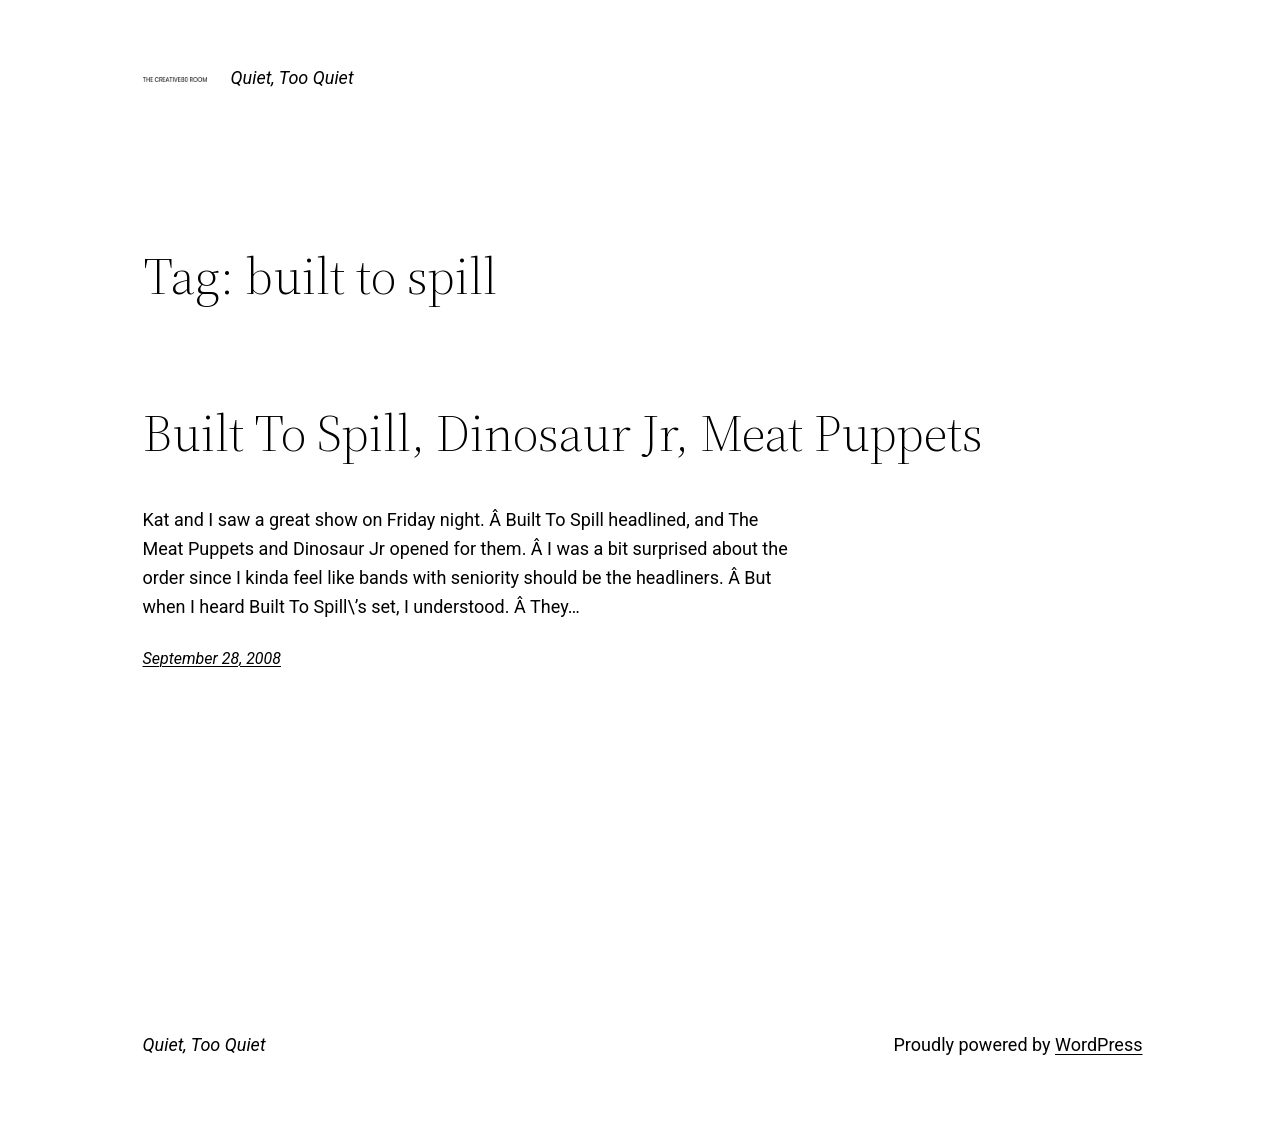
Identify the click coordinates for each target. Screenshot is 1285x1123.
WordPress (1098, 1044)
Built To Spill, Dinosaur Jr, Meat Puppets (563, 433)
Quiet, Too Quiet (292, 77)
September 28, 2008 (212, 658)
